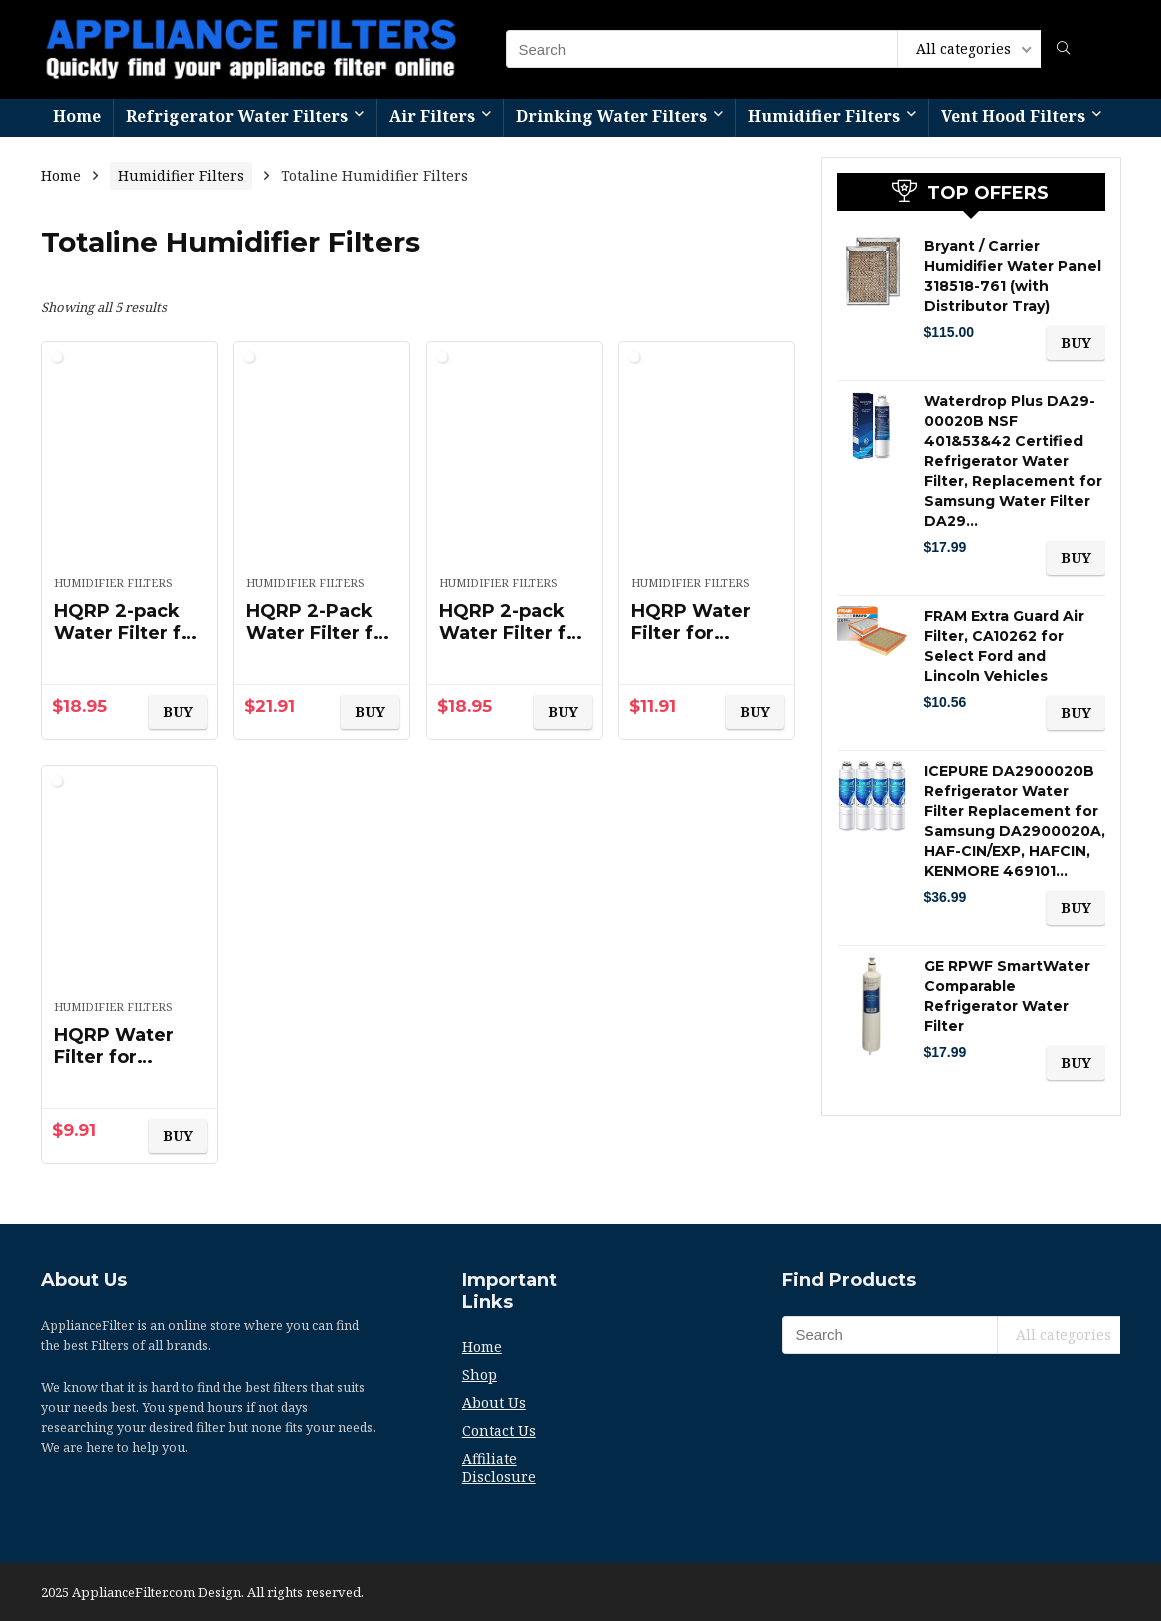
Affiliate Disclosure (499, 1467)
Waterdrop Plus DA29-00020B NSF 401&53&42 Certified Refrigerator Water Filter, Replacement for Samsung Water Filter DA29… (1013, 461)
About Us (494, 1402)
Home (77, 116)
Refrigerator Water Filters (237, 116)
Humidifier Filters (824, 116)
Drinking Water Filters (611, 116)
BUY (178, 711)
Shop (479, 1374)
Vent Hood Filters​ (1013, 116)
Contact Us (499, 1430)
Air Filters (432, 116)
